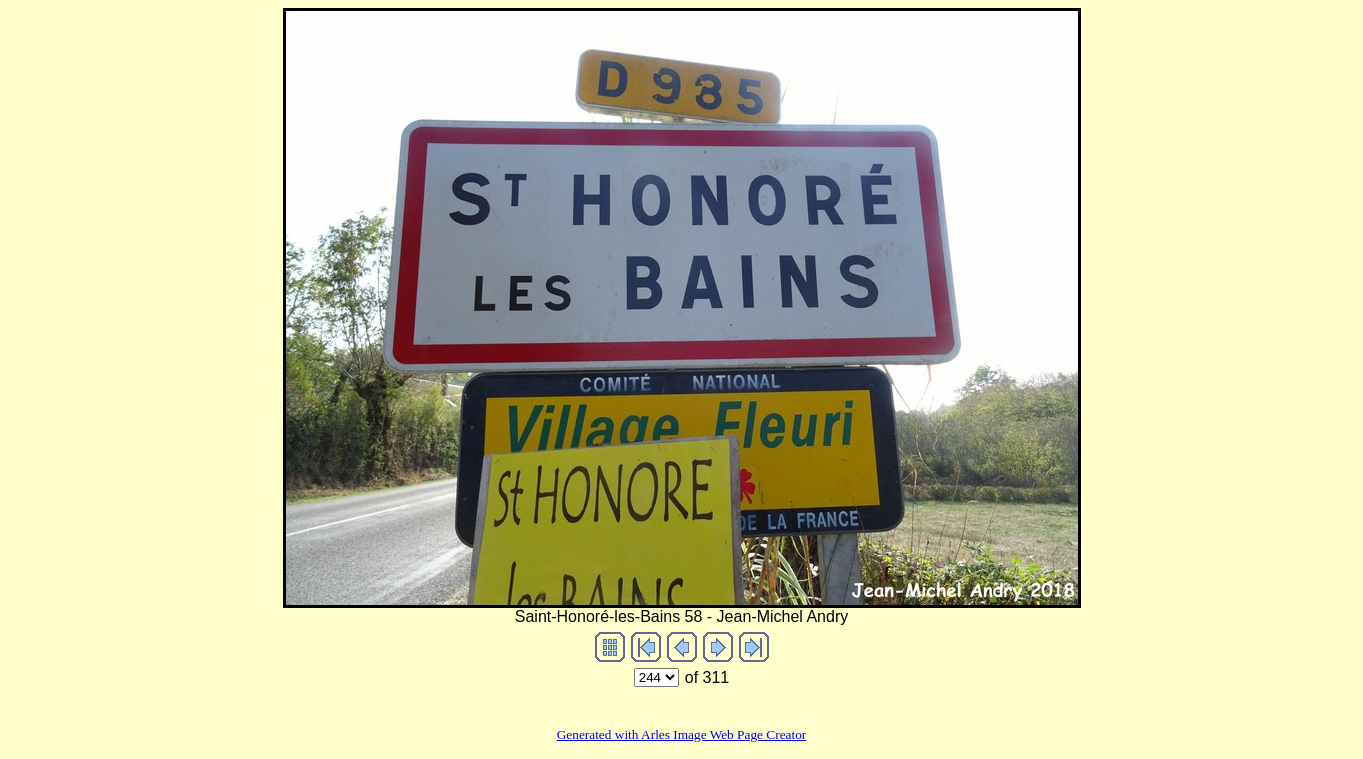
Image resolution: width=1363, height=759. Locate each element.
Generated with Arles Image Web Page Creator (682, 734)
